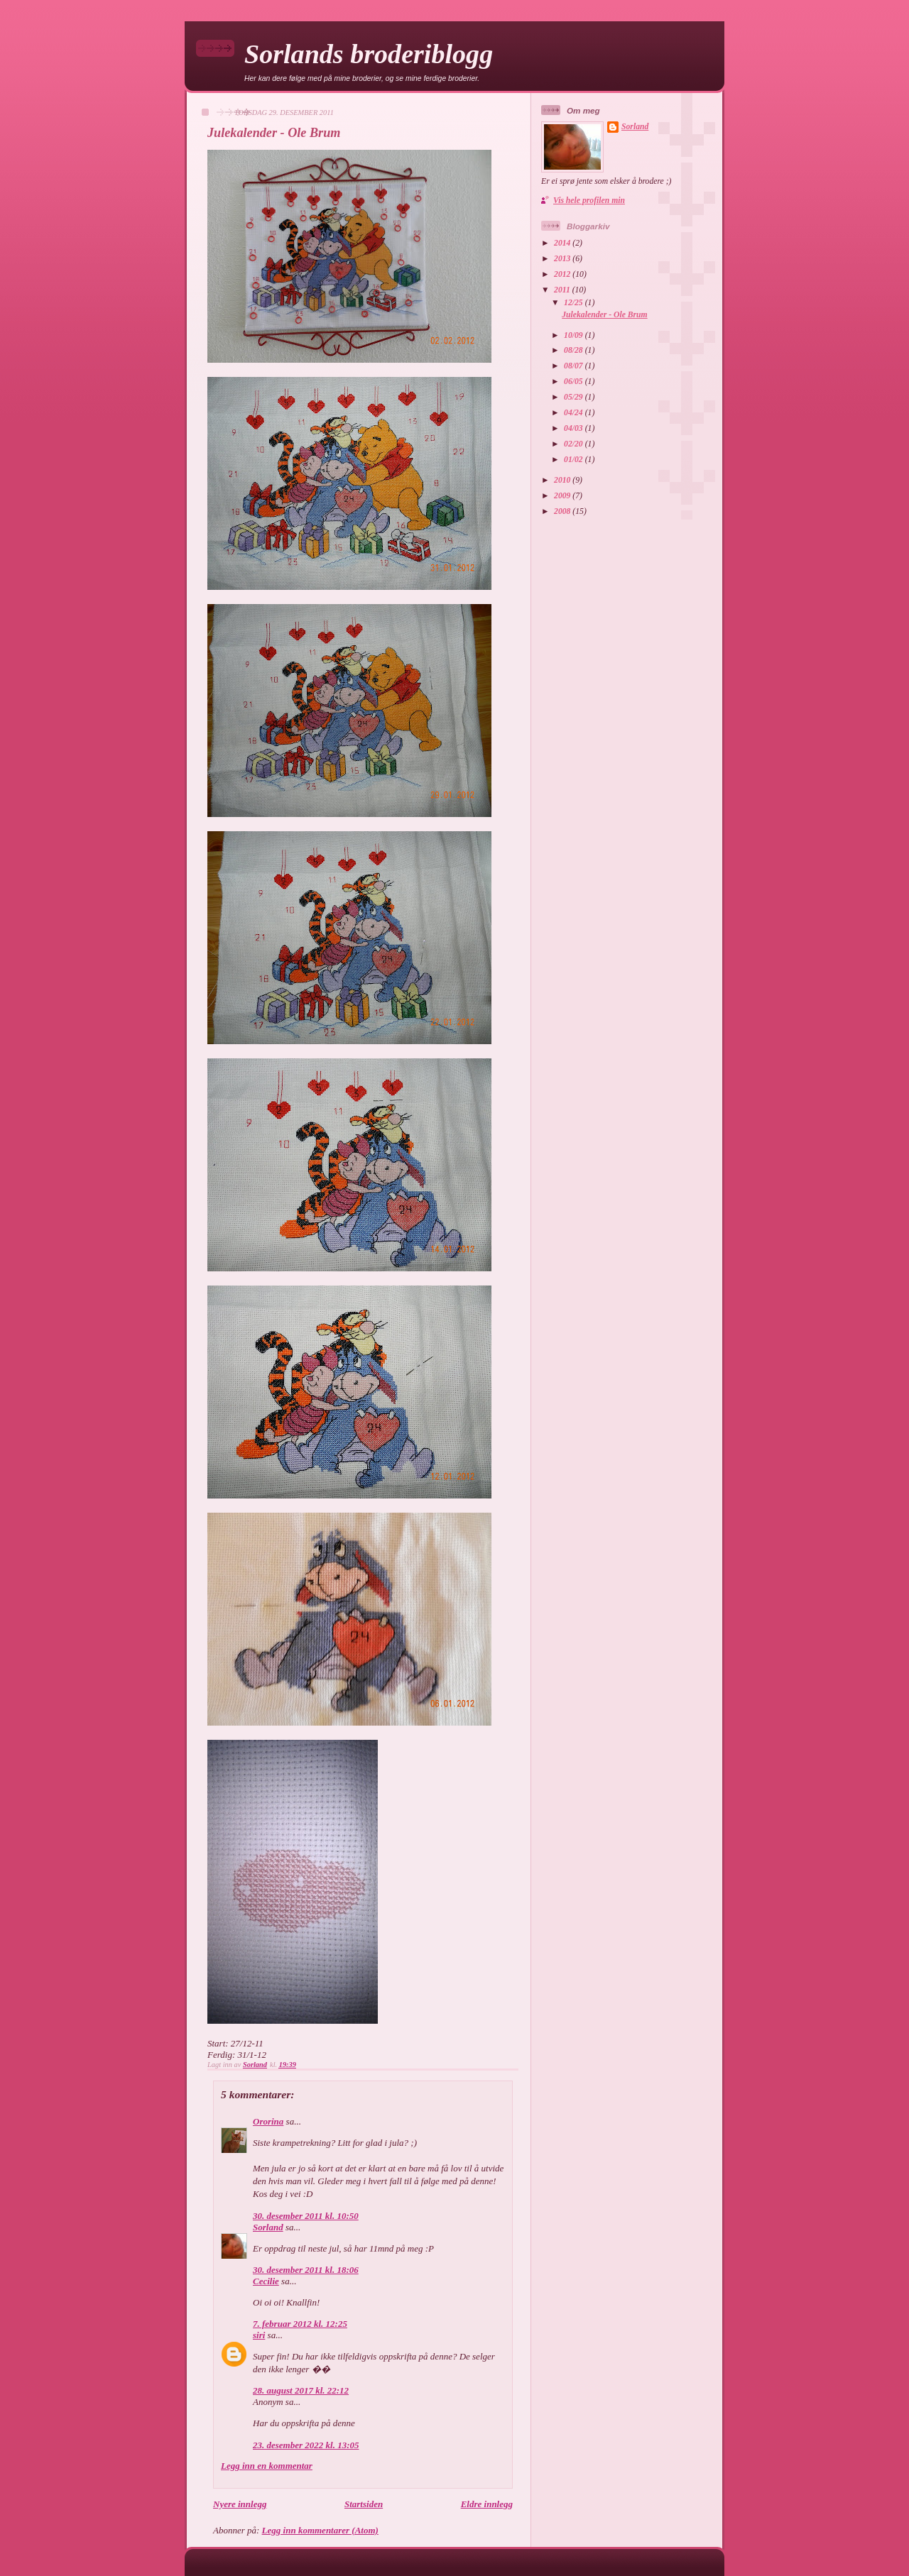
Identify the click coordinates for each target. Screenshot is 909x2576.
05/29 (574, 397)
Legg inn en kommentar (266, 2465)
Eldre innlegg (487, 2504)
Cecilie (266, 2281)
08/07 (574, 366)
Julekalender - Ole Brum (604, 314)
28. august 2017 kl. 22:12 (301, 2390)
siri (259, 2335)
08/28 (574, 350)
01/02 (574, 459)
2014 (563, 243)
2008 (563, 511)
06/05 (574, 381)
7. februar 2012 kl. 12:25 (300, 2323)
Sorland (268, 2227)
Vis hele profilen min (589, 200)
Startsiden (363, 2504)
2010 (563, 480)
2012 (563, 274)
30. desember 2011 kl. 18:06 (306, 2269)
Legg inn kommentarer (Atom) (320, 2530)
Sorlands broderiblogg (368, 54)
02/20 (574, 444)
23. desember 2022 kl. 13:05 (306, 2445)
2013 (563, 258)
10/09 (574, 335)
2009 (563, 495)
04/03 (574, 428)
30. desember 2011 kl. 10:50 (306, 2215)
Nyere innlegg (239, 2504)
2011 (563, 290)
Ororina (268, 2121)
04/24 (574, 412)
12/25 (574, 302)
